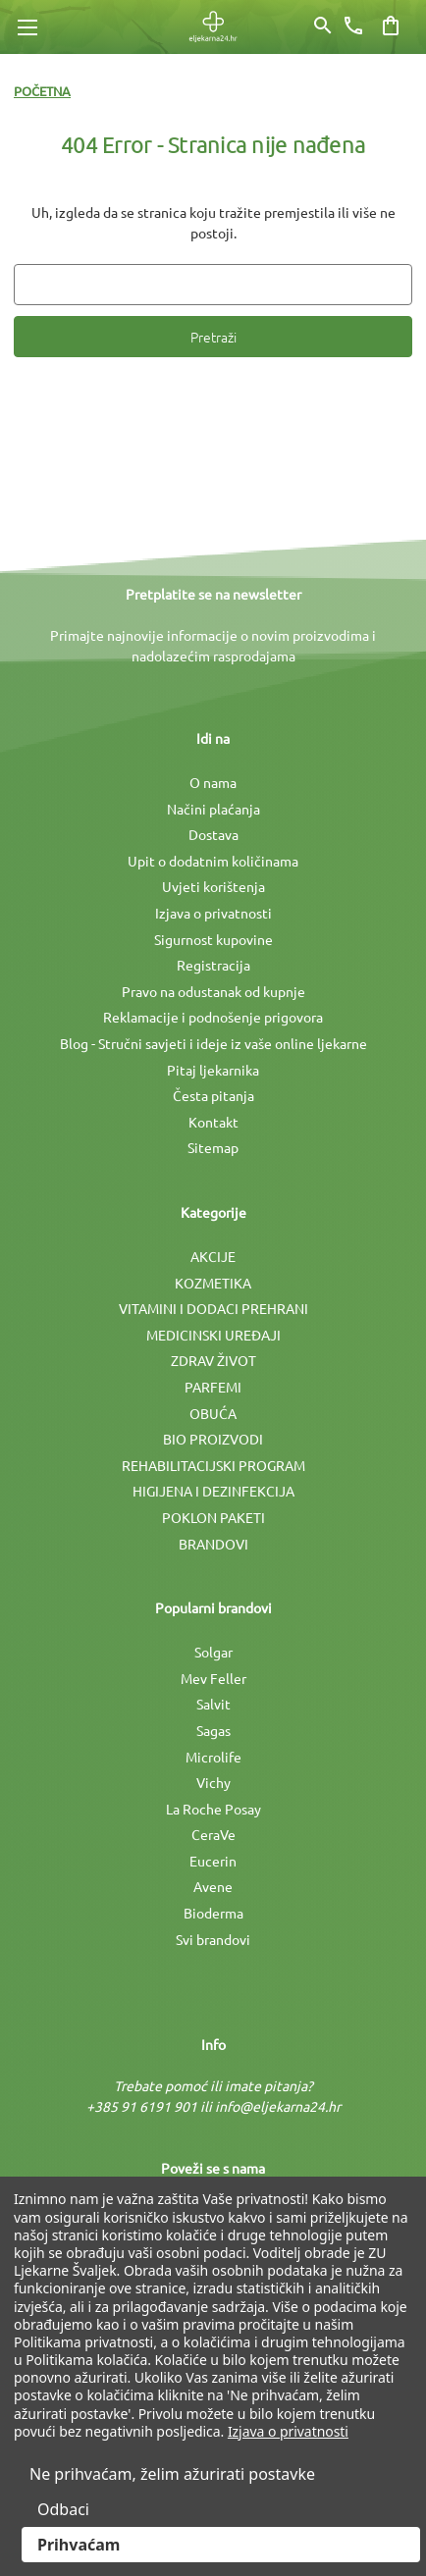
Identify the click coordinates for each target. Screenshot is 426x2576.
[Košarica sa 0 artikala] (390, 25)
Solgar (213, 1651)
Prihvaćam (78, 2544)
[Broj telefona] (353, 25)
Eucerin (213, 1860)
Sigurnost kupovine (213, 939)
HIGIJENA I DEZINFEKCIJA (213, 1490)
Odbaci (63, 2509)
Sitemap (213, 1147)
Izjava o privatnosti (213, 912)
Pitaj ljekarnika (213, 1069)
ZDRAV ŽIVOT (213, 1360)
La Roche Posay (213, 1808)
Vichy (213, 1782)
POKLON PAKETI (213, 1517)
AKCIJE (213, 1256)
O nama (213, 782)
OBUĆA (213, 1413)
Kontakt (213, 1121)
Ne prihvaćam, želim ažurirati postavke (172, 2474)
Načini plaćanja (213, 808)
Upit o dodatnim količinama (213, 860)
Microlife (213, 1756)
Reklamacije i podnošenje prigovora (213, 1016)
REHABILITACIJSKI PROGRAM (213, 1465)
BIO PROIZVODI (213, 1438)
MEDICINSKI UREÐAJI (213, 1334)
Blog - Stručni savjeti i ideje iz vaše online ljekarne (213, 1043)
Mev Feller (213, 1678)
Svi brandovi (213, 1939)
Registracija (213, 964)
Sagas (213, 1730)
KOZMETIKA (213, 1282)
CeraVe (213, 1834)
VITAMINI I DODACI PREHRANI (213, 1308)
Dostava (213, 834)
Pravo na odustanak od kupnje (213, 991)
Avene (213, 1886)
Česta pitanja (213, 1095)
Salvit (213, 1703)
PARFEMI (213, 1386)
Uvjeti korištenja (213, 886)
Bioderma (213, 1912)
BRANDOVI (213, 1543)
